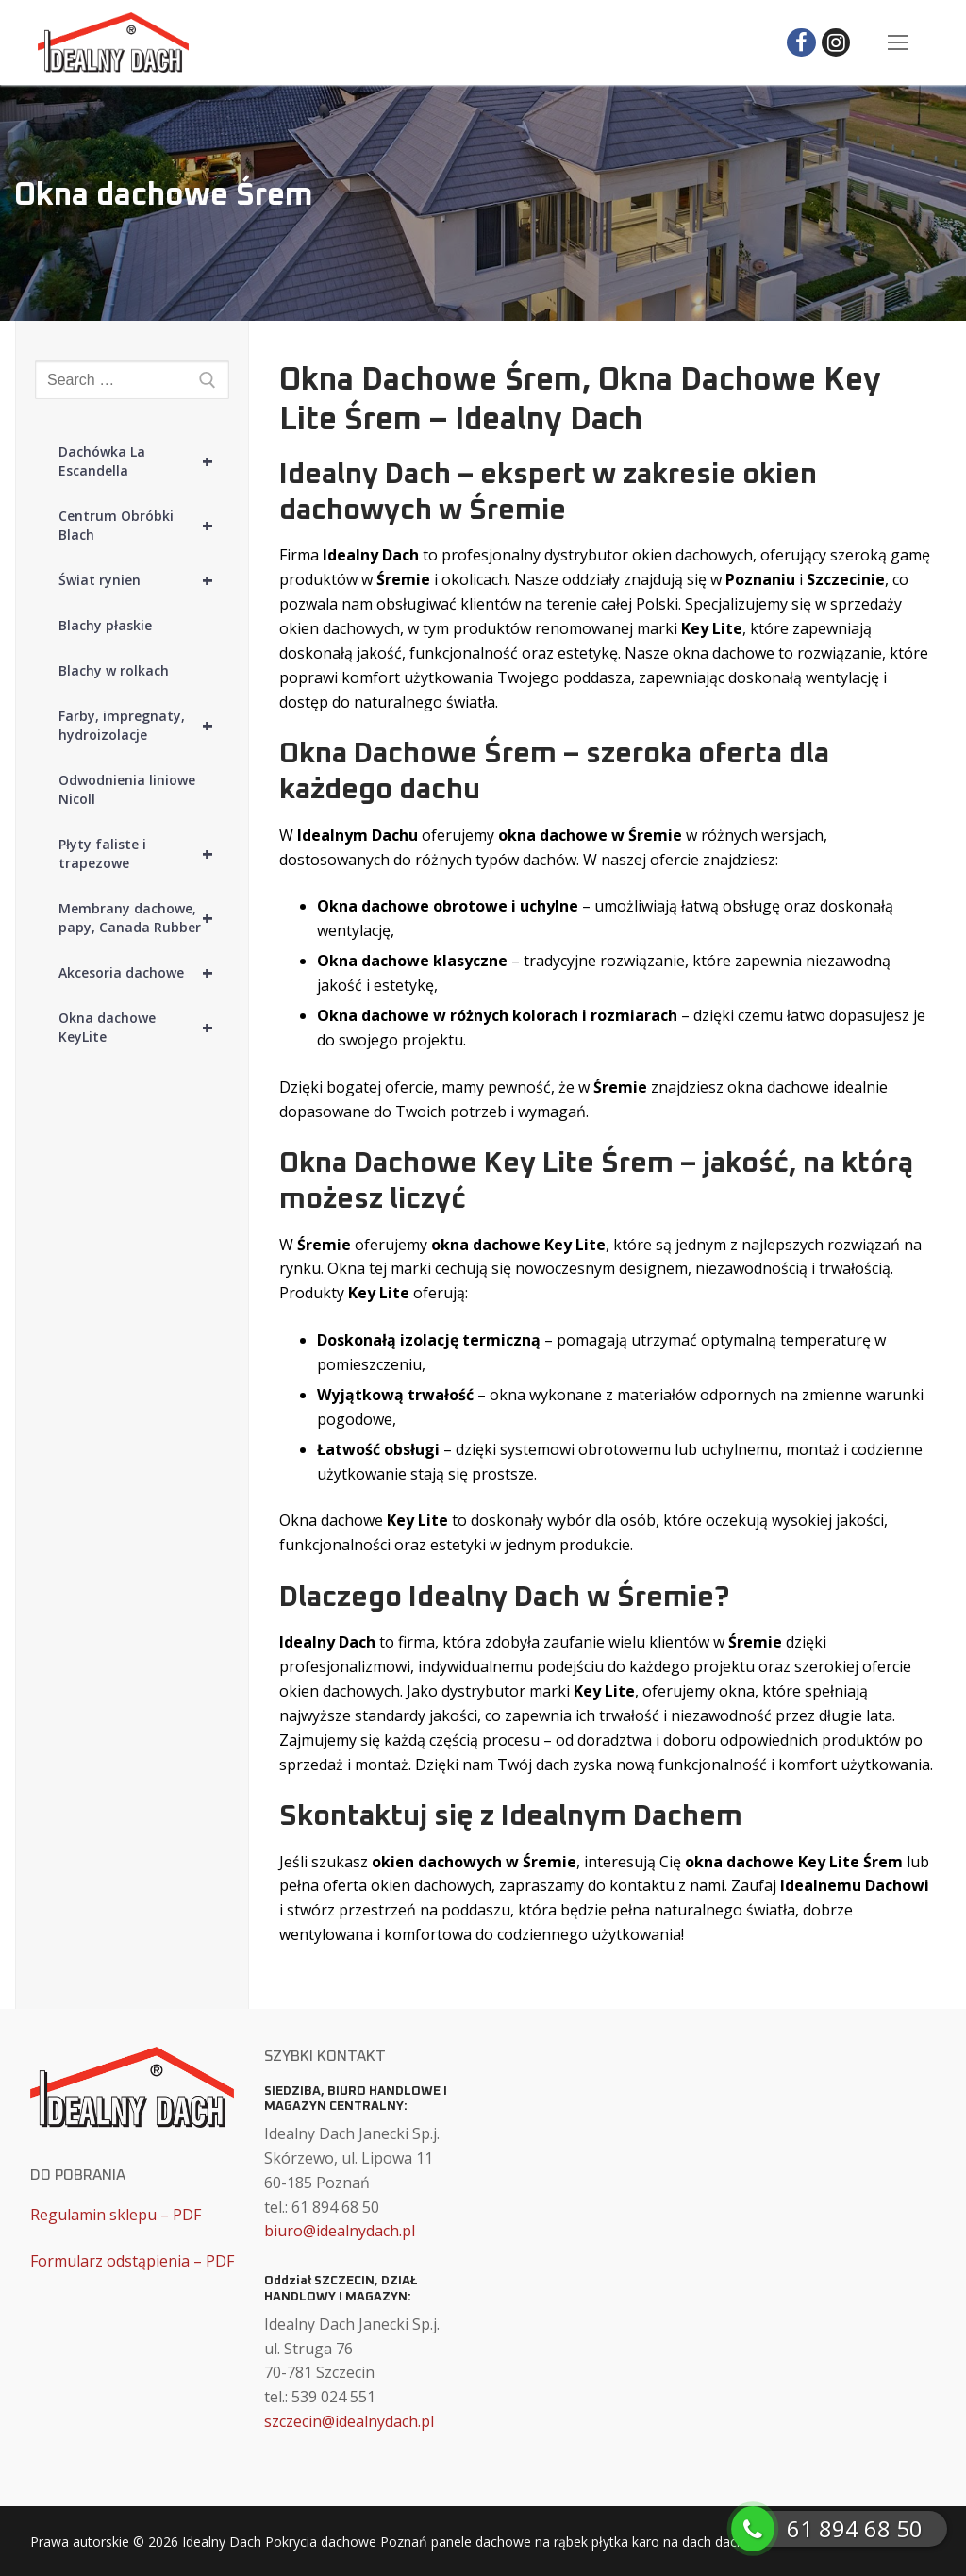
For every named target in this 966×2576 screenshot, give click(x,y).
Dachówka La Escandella (143, 461)
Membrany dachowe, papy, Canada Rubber (143, 918)
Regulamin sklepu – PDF (115, 2214)
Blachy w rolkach (113, 670)
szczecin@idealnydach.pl (349, 2421)
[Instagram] (836, 43)
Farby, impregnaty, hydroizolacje (143, 726)
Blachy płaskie (105, 625)
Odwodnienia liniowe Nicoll (126, 789)
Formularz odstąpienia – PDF (132, 2260)
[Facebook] (801, 43)
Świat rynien (143, 580)
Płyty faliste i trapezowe (143, 854)
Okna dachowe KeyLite (143, 1027)
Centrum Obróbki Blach (143, 525)
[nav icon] (898, 42)
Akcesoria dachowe (143, 972)
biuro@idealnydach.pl (339, 2230)
